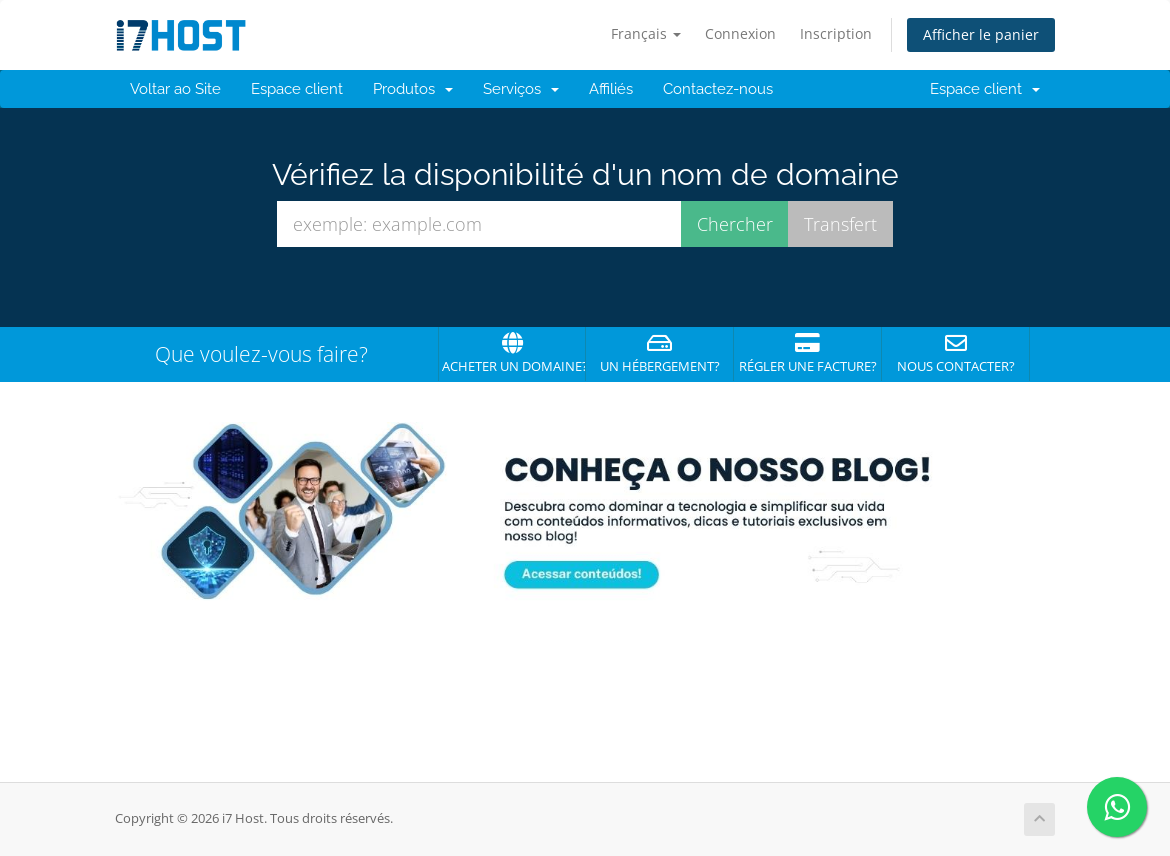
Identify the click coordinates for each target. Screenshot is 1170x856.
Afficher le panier (981, 34)
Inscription (836, 33)
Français (646, 33)
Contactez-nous (718, 89)
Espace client (297, 89)
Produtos (413, 89)
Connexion (740, 33)
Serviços (521, 89)
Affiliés (611, 89)
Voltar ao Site (175, 89)
